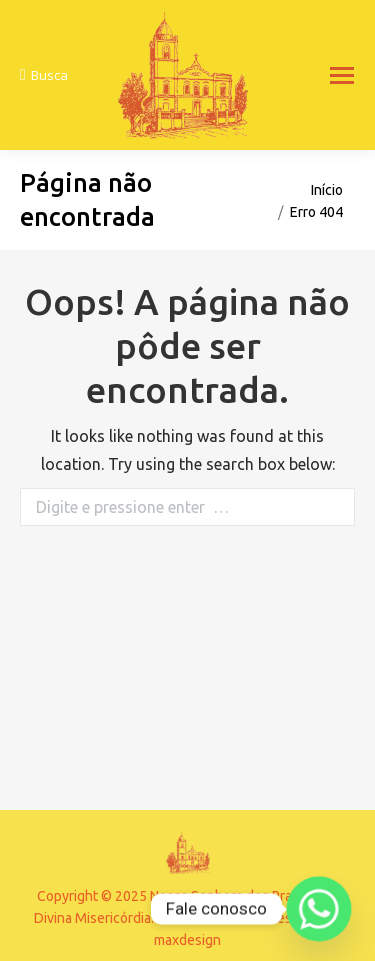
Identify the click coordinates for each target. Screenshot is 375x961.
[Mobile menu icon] (342, 75)
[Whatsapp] (319, 909)
